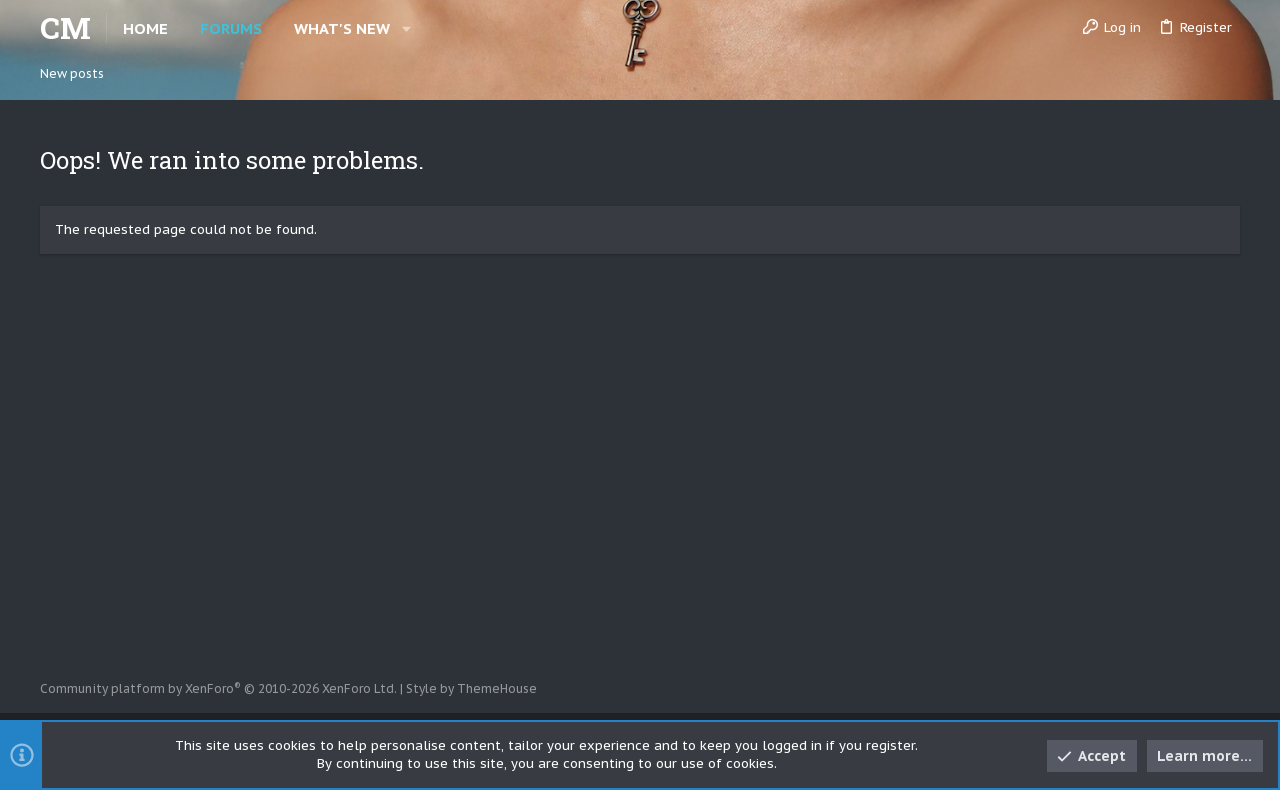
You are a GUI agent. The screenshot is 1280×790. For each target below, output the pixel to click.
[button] (406, 28)
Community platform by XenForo (218, 688)
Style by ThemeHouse (471, 688)
